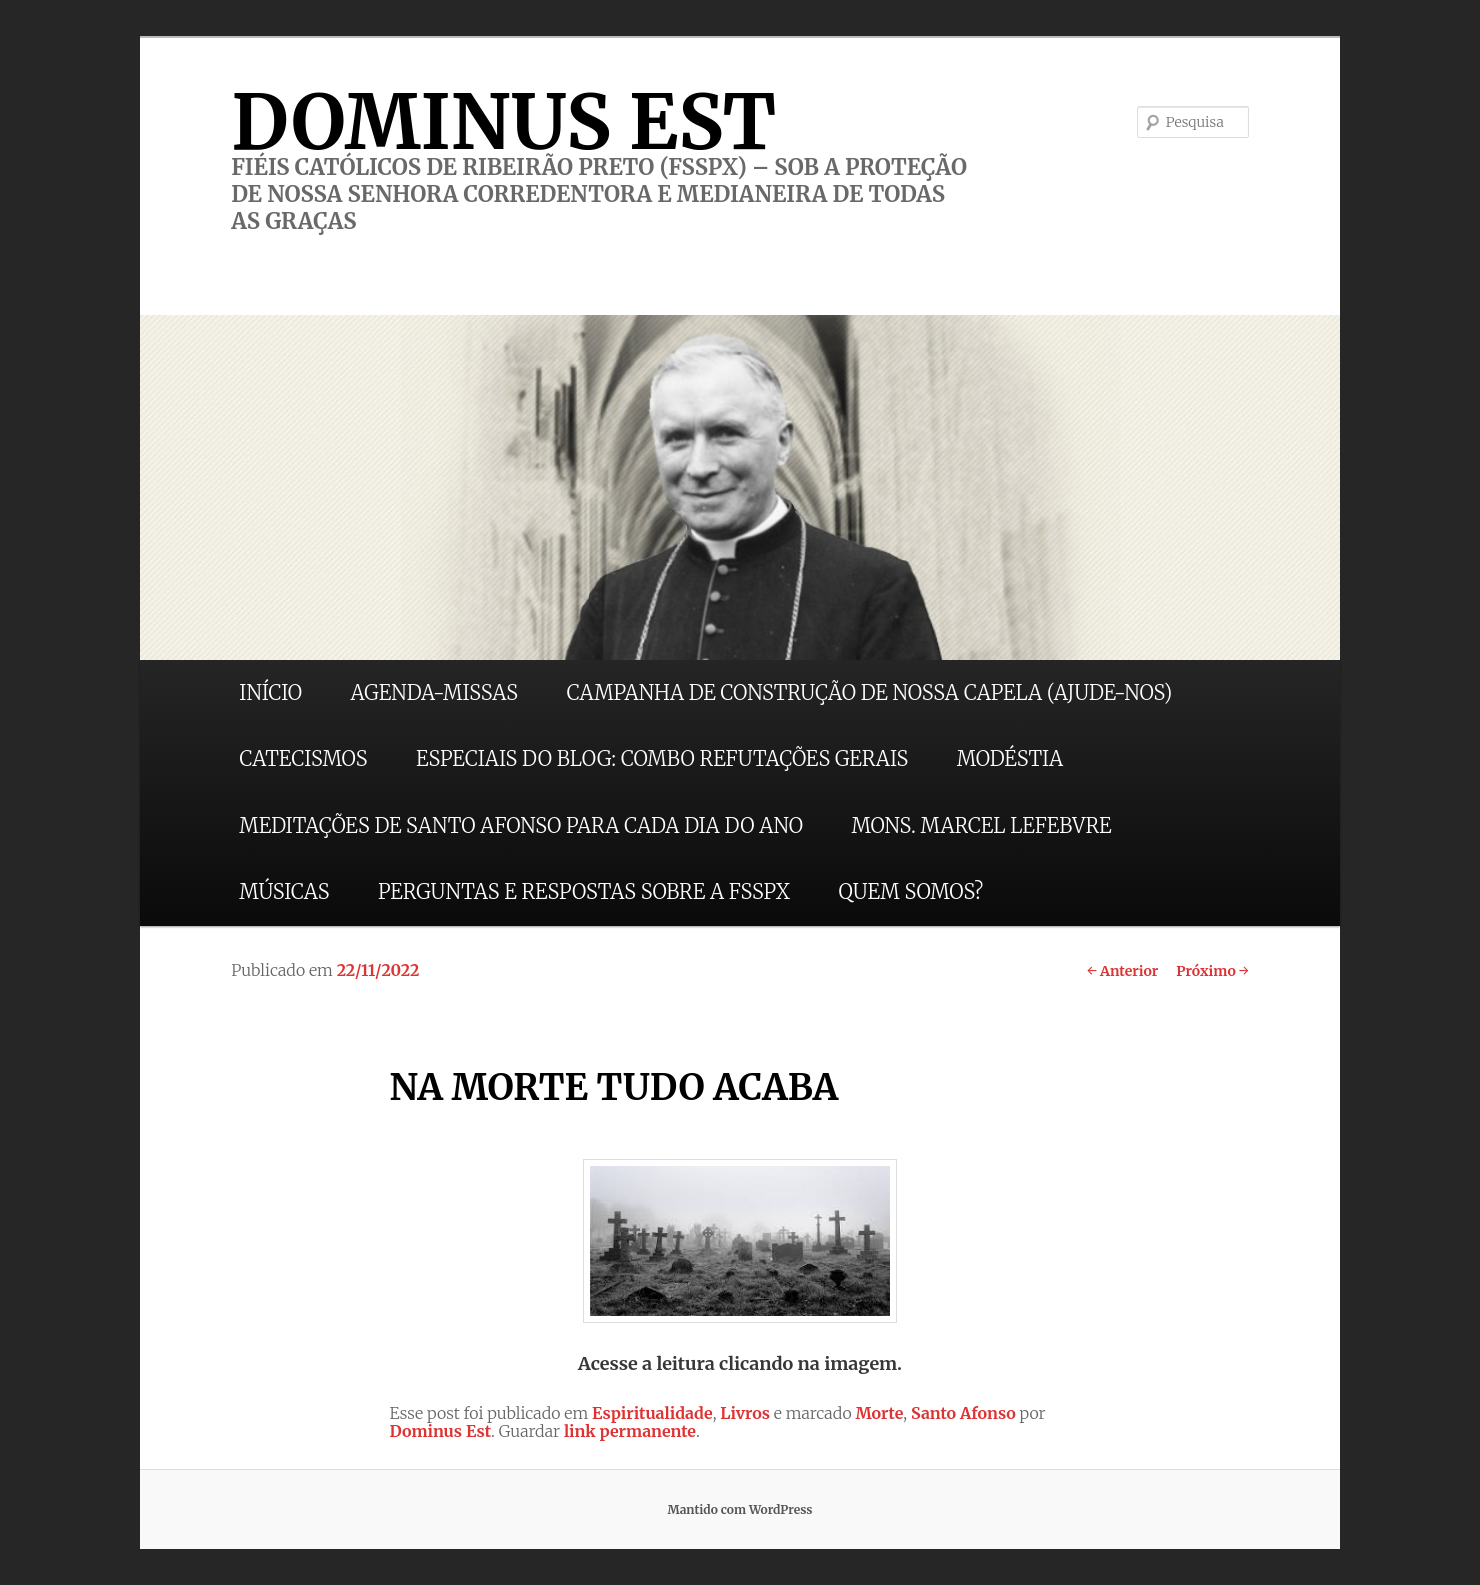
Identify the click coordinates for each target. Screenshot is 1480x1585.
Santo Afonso (963, 1413)
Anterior (1122, 971)
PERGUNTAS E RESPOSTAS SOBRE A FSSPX (584, 891)
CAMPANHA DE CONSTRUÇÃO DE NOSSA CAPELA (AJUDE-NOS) (870, 692)
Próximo (1212, 971)
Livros (745, 1413)
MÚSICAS (284, 891)
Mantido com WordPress (739, 1509)
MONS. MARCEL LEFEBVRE (981, 825)
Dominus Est (440, 1431)
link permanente (630, 1431)
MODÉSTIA (1010, 758)
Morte (879, 1413)
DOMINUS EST (503, 122)
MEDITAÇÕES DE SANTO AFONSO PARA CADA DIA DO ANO (521, 825)
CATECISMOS (303, 758)
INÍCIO (270, 692)
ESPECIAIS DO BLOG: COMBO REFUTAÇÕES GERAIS (662, 758)
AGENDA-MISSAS (434, 692)
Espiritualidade (652, 1413)
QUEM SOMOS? (910, 891)
